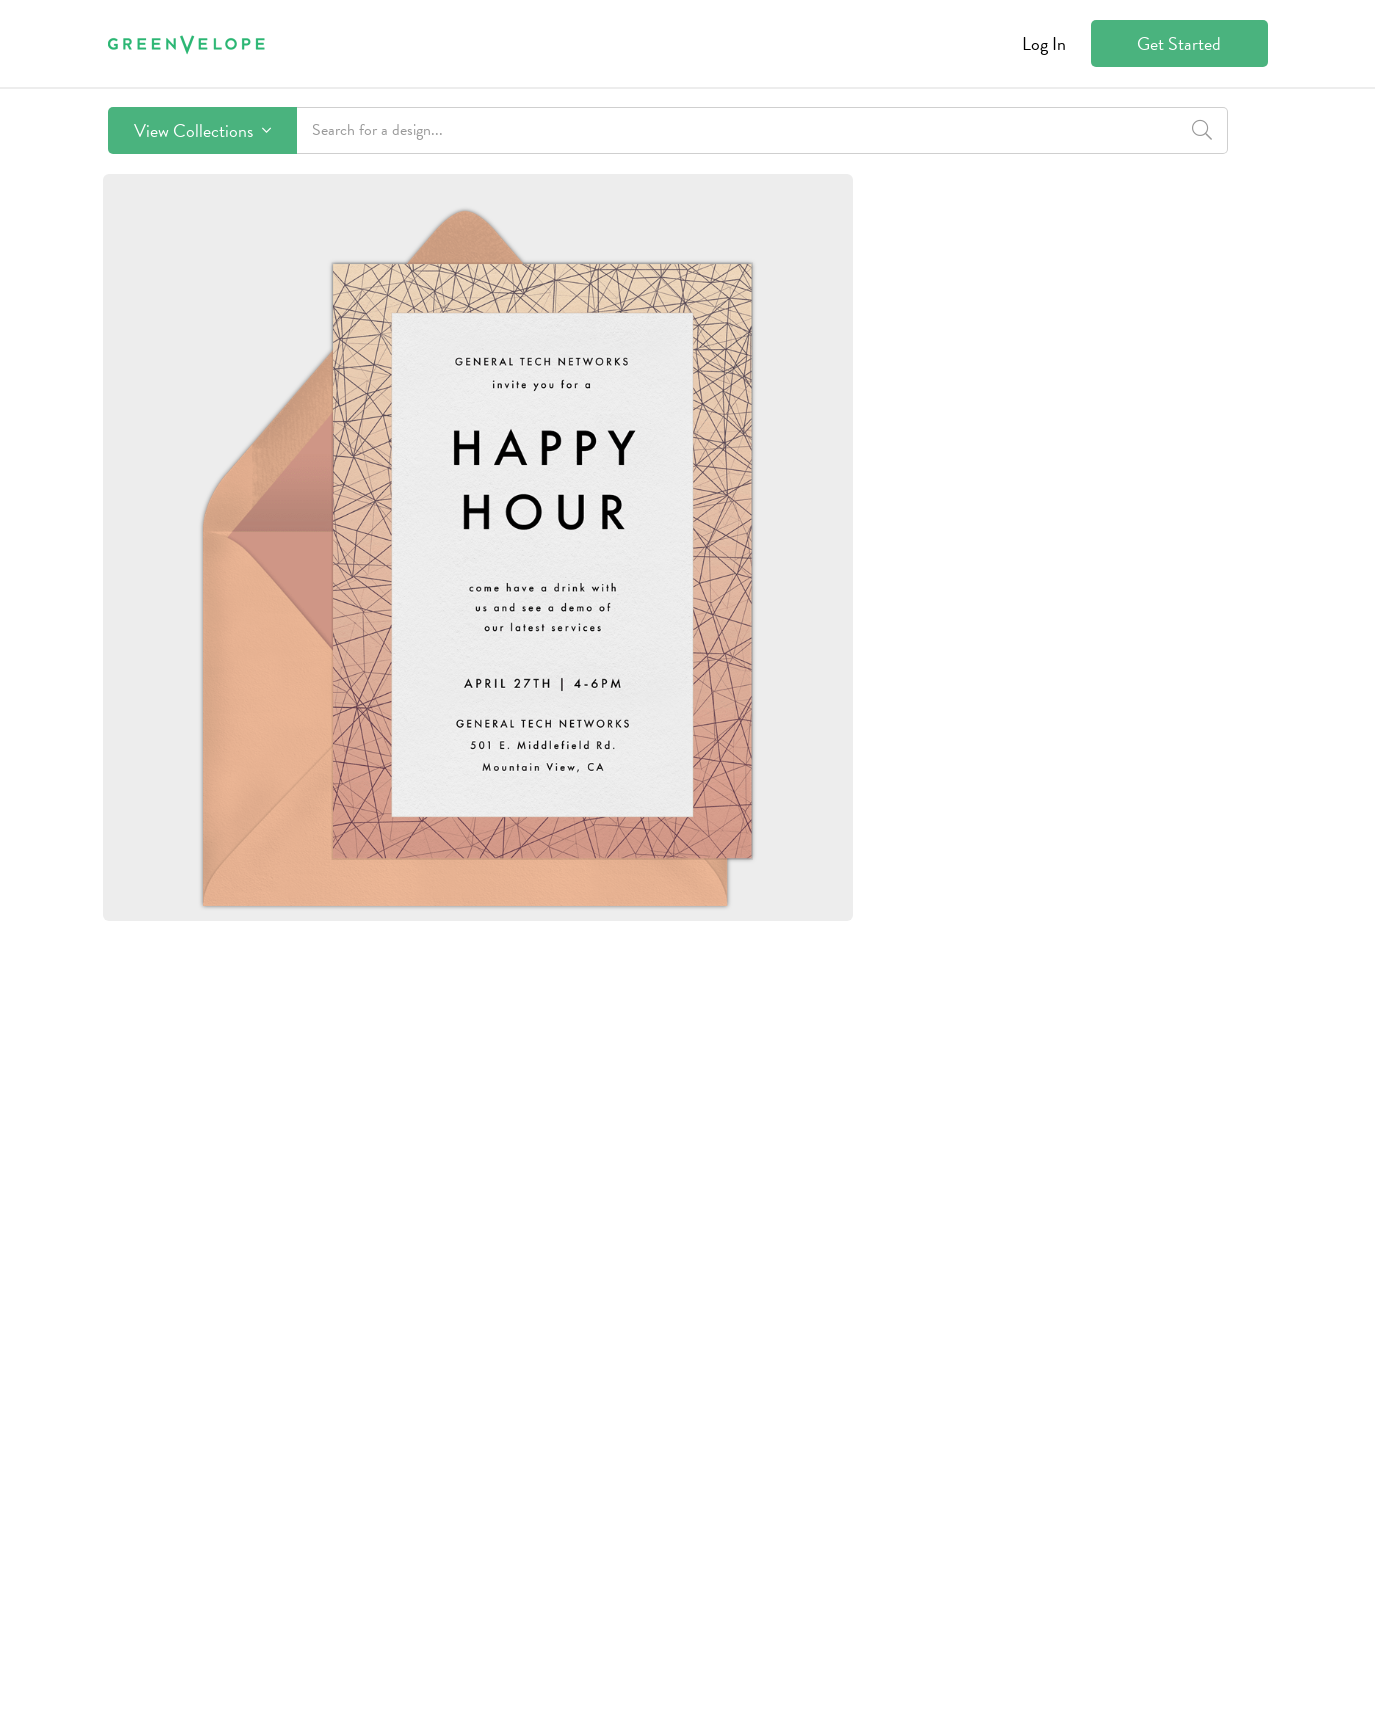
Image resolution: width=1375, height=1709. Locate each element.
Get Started (1179, 43)
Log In (1044, 43)
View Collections (202, 130)
